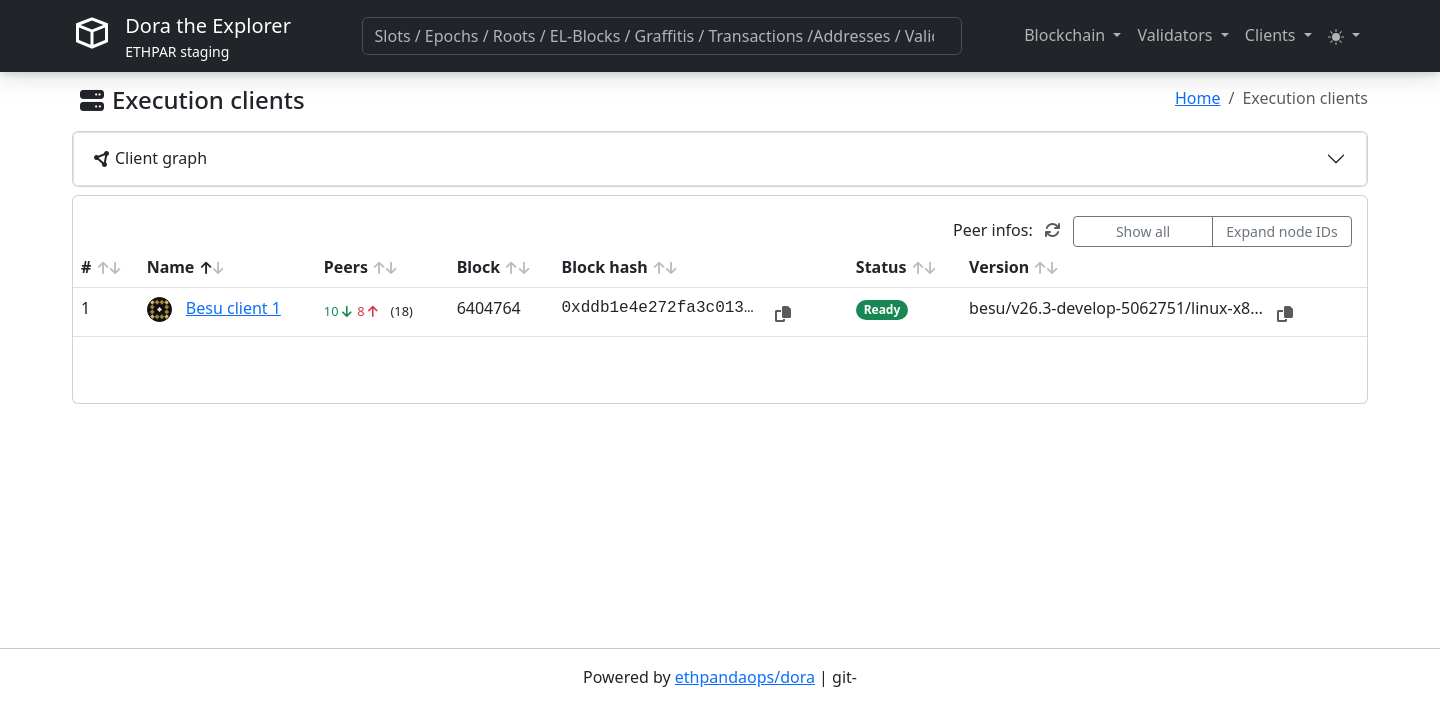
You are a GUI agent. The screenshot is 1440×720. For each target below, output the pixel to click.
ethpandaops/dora (745, 677)
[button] (1072, 35)
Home (1198, 98)
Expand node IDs (1282, 231)
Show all (1143, 231)
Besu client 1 (233, 308)
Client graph (150, 158)
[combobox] (662, 36)
